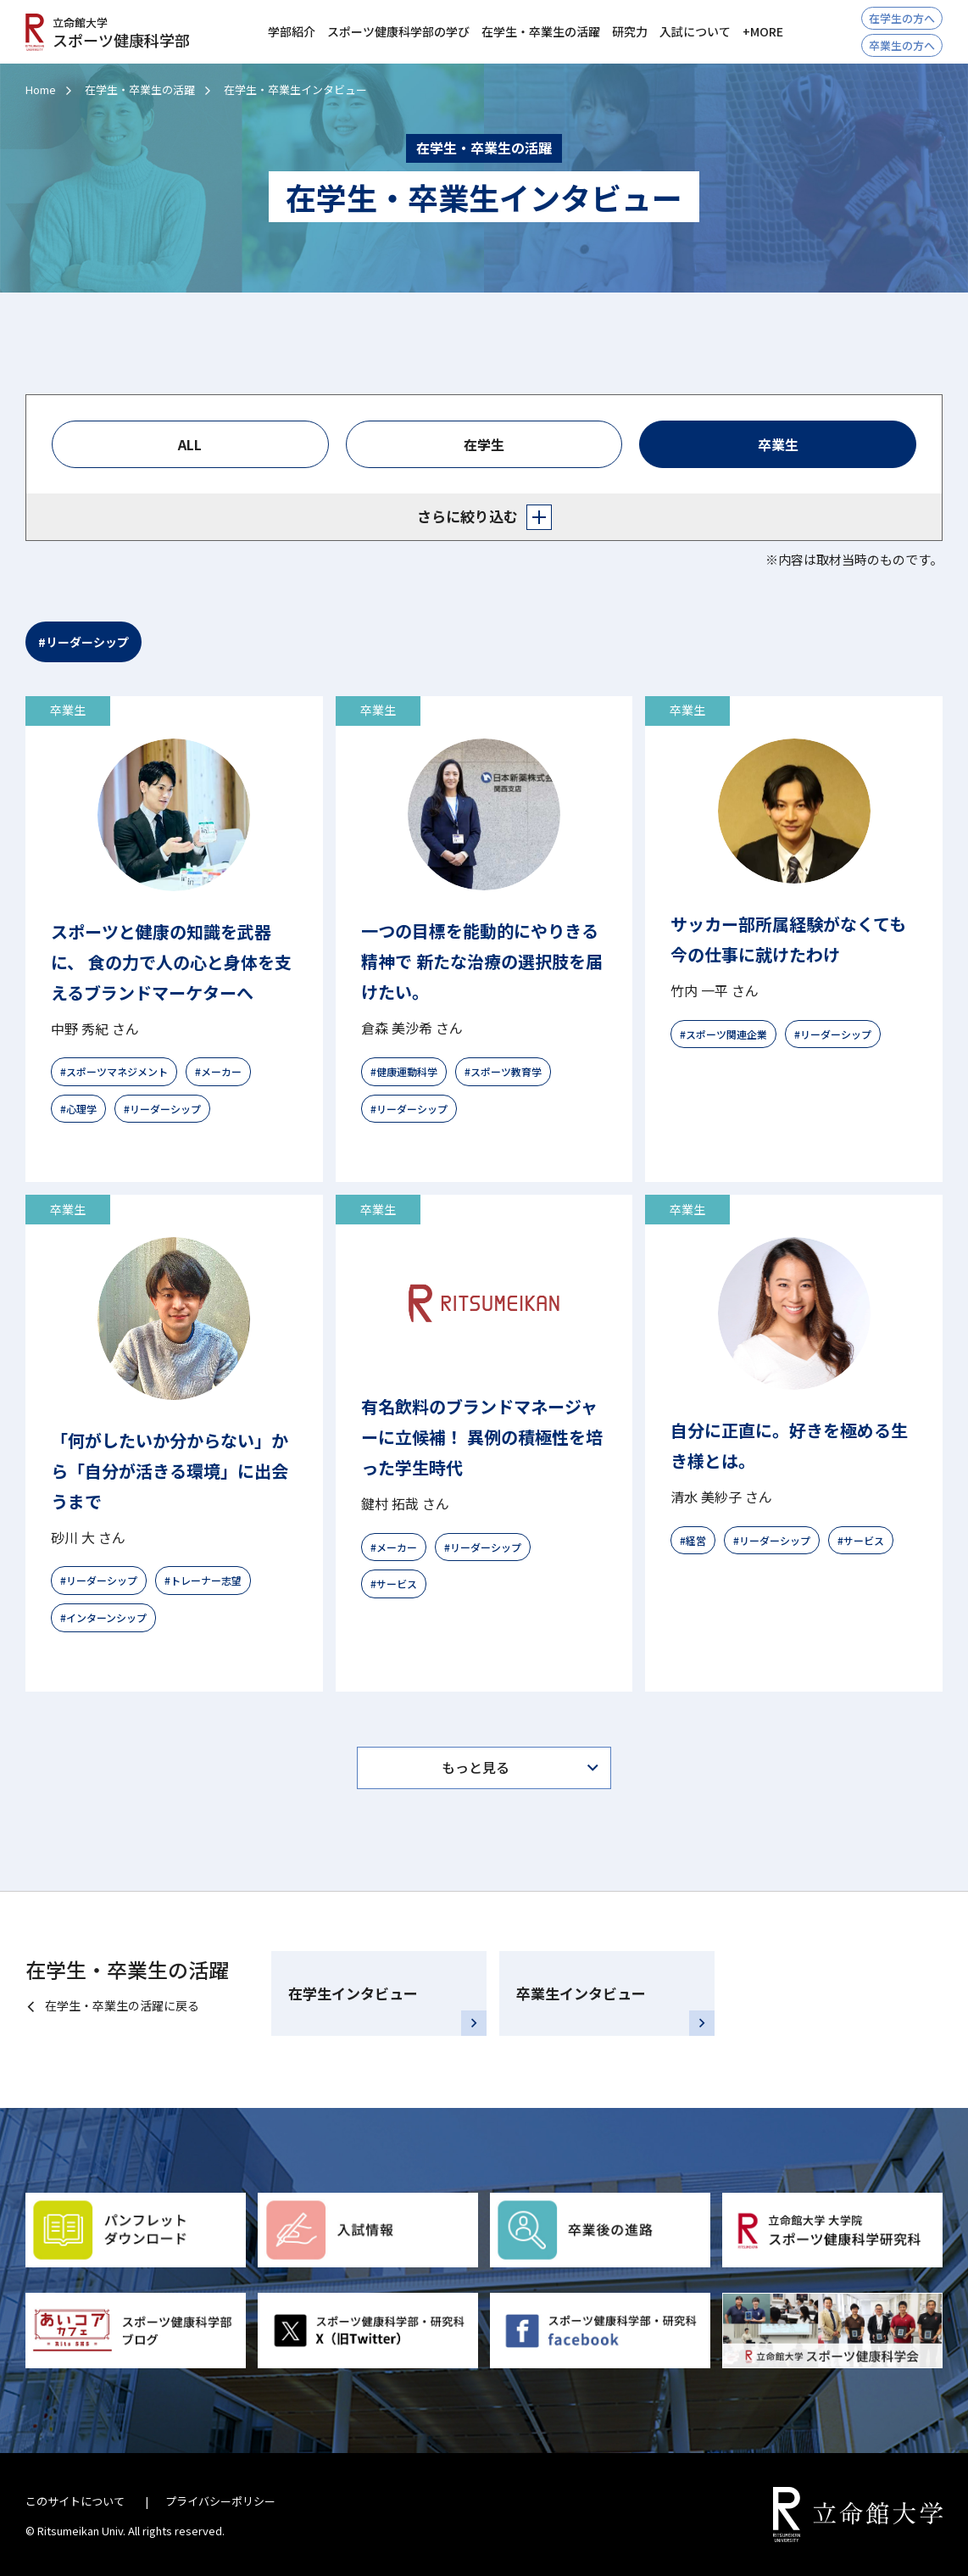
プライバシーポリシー (220, 2501)
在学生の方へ (902, 18)
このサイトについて (75, 2501)
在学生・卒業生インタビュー (295, 89)
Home (40, 89)
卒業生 (778, 444)
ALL (190, 444)
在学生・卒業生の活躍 (140, 89)
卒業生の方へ (902, 45)
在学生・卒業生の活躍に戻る (122, 2005)
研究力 (630, 31)
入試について (695, 31)
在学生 (484, 444)
